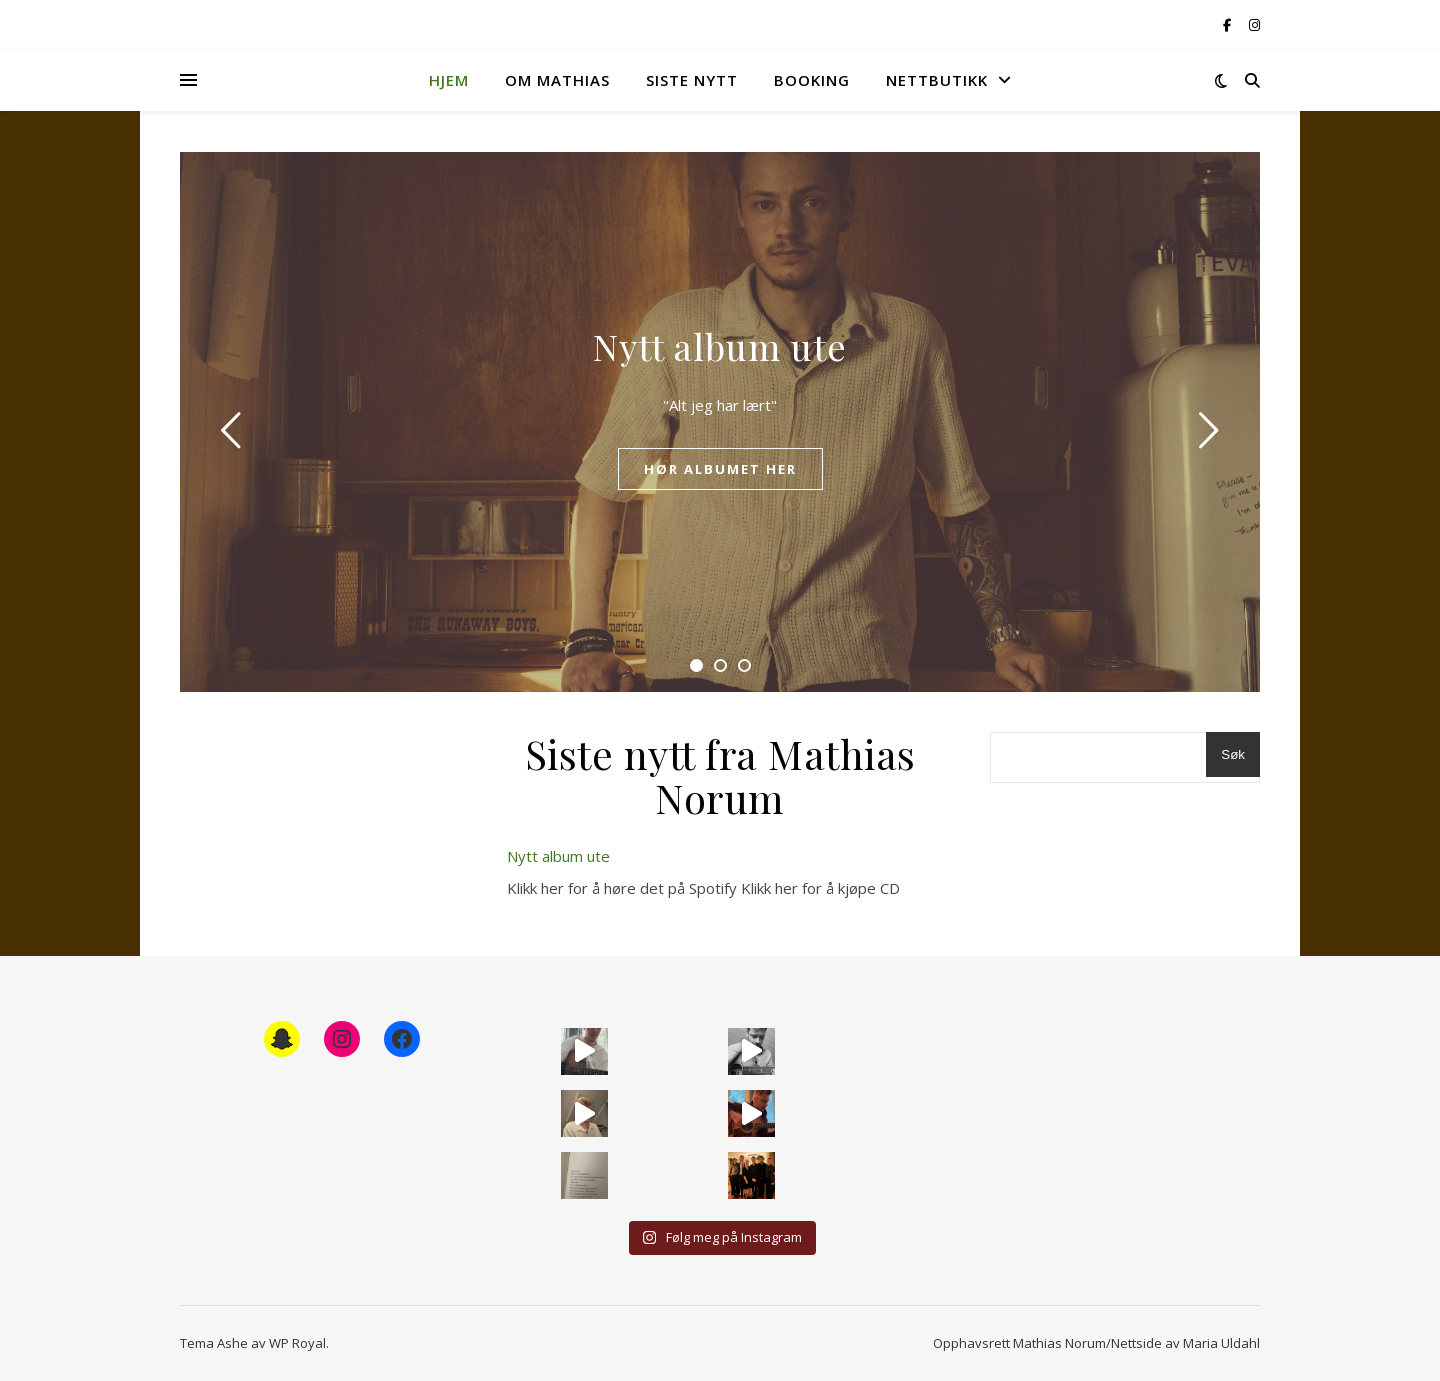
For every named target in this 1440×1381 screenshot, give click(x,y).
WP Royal (297, 1343)
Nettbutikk (937, 80)
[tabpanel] (720, 422)
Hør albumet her (720, 469)
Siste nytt (692, 80)
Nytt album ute (720, 346)
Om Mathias (557, 80)
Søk (1233, 754)
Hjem (449, 80)
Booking (812, 80)
